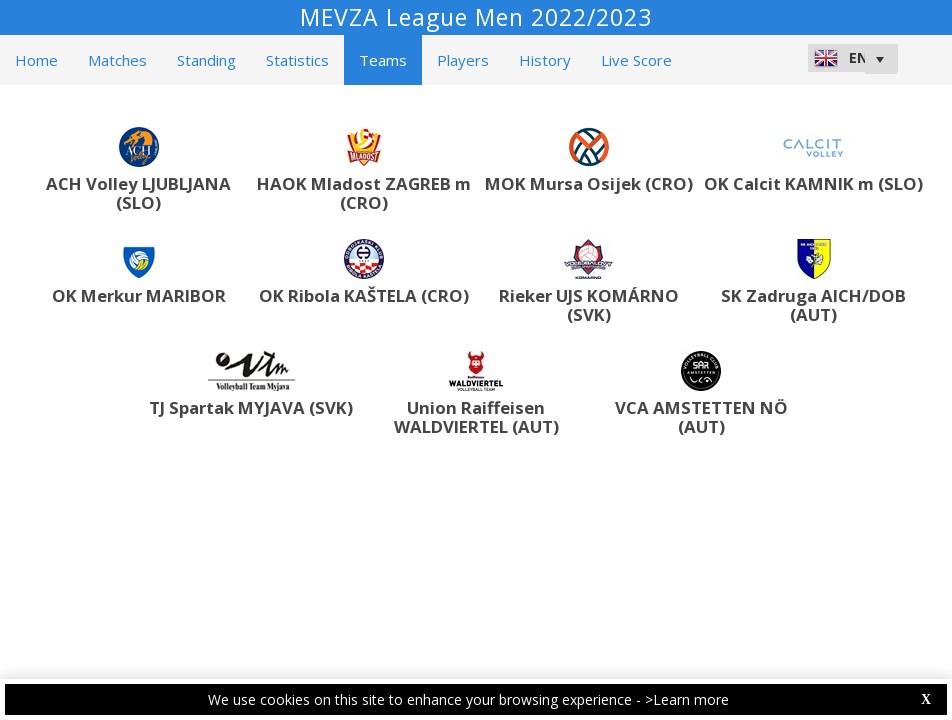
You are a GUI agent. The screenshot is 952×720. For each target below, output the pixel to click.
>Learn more (687, 699)
